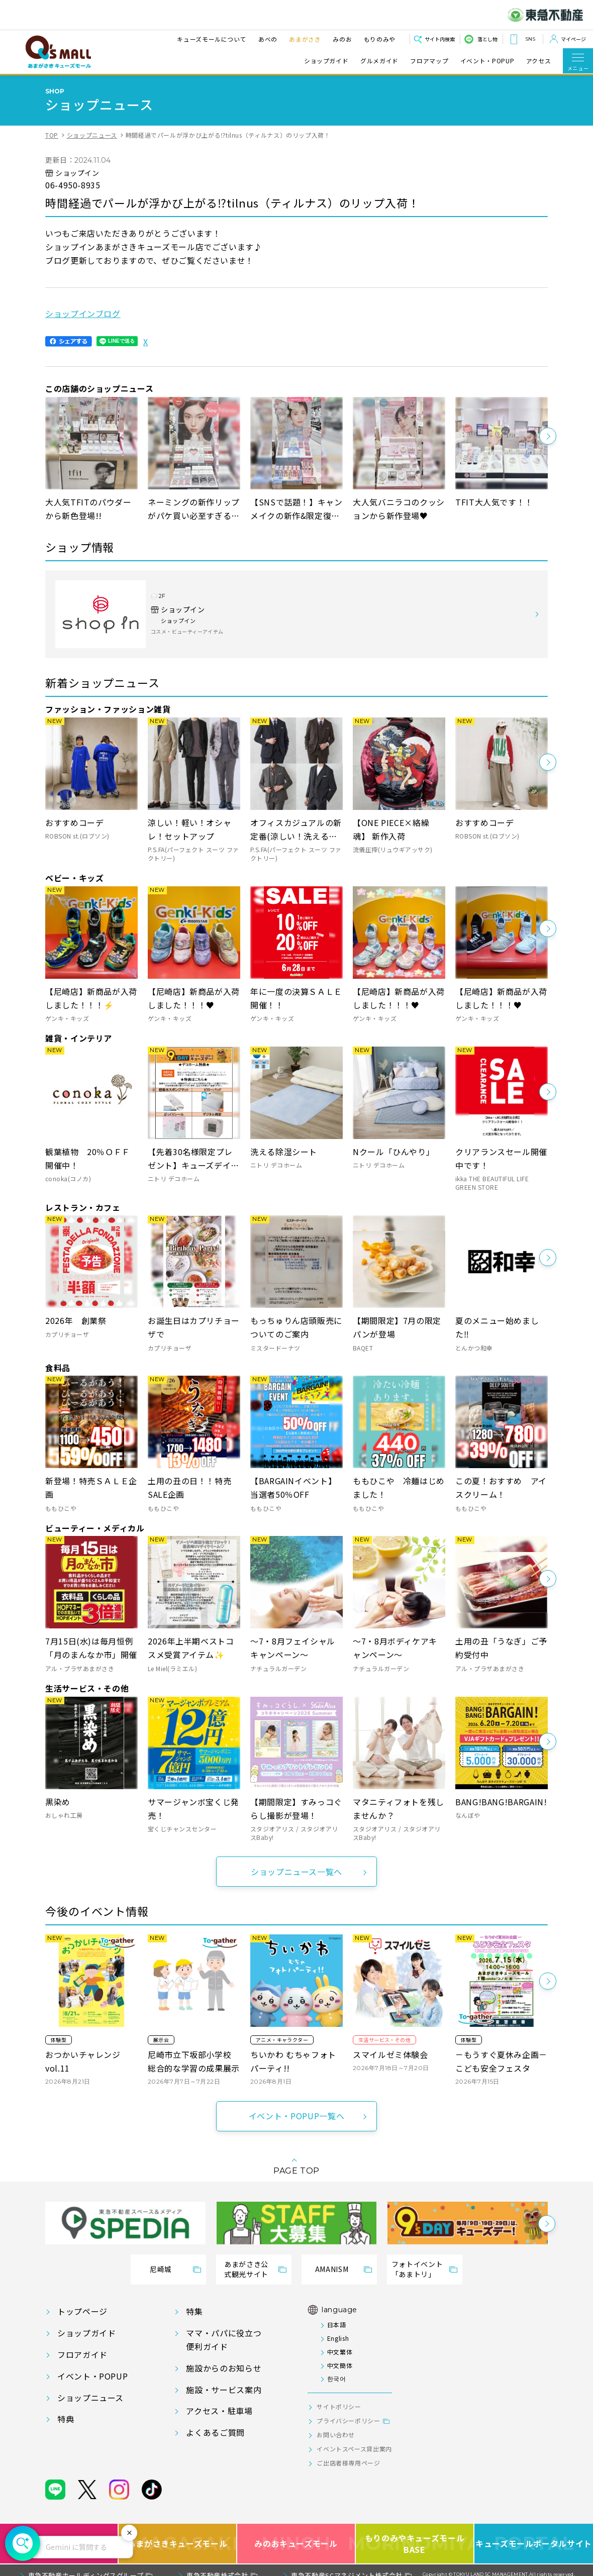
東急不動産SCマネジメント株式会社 (347, 2566)
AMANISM (331, 2269)
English (338, 2338)
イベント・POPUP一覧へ (296, 2116)
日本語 (336, 2324)
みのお (342, 39)
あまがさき (305, 39)
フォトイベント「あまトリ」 (417, 2269)
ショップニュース (92, 135)
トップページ (82, 2311)
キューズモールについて (211, 39)
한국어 (336, 2378)
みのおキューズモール (295, 2535)
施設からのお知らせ (223, 2368)
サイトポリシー (339, 2406)
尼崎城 (161, 2269)
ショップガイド (326, 61)
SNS (530, 39)
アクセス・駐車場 (219, 2411)
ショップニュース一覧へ (296, 1872)
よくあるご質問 (215, 2432)
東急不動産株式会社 (217, 2566)
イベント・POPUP (487, 61)
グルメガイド (379, 61)
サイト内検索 (440, 39)
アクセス (538, 61)
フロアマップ (429, 61)
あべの (267, 39)
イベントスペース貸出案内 (354, 2448)
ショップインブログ (83, 313)
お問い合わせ (336, 2434)
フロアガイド (82, 2354)
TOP (51, 135)
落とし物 (487, 39)
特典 (65, 2419)
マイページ (573, 39)
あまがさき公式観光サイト (246, 2269)
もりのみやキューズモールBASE (415, 2535)
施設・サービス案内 (223, 2390)
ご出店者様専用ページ (348, 2462)
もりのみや (380, 39)
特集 (194, 2311)
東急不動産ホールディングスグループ (86, 2566)
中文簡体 (340, 2365)
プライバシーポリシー (348, 2420)
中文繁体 (340, 2351)
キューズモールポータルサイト (533, 2535)
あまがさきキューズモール (178, 2535)
